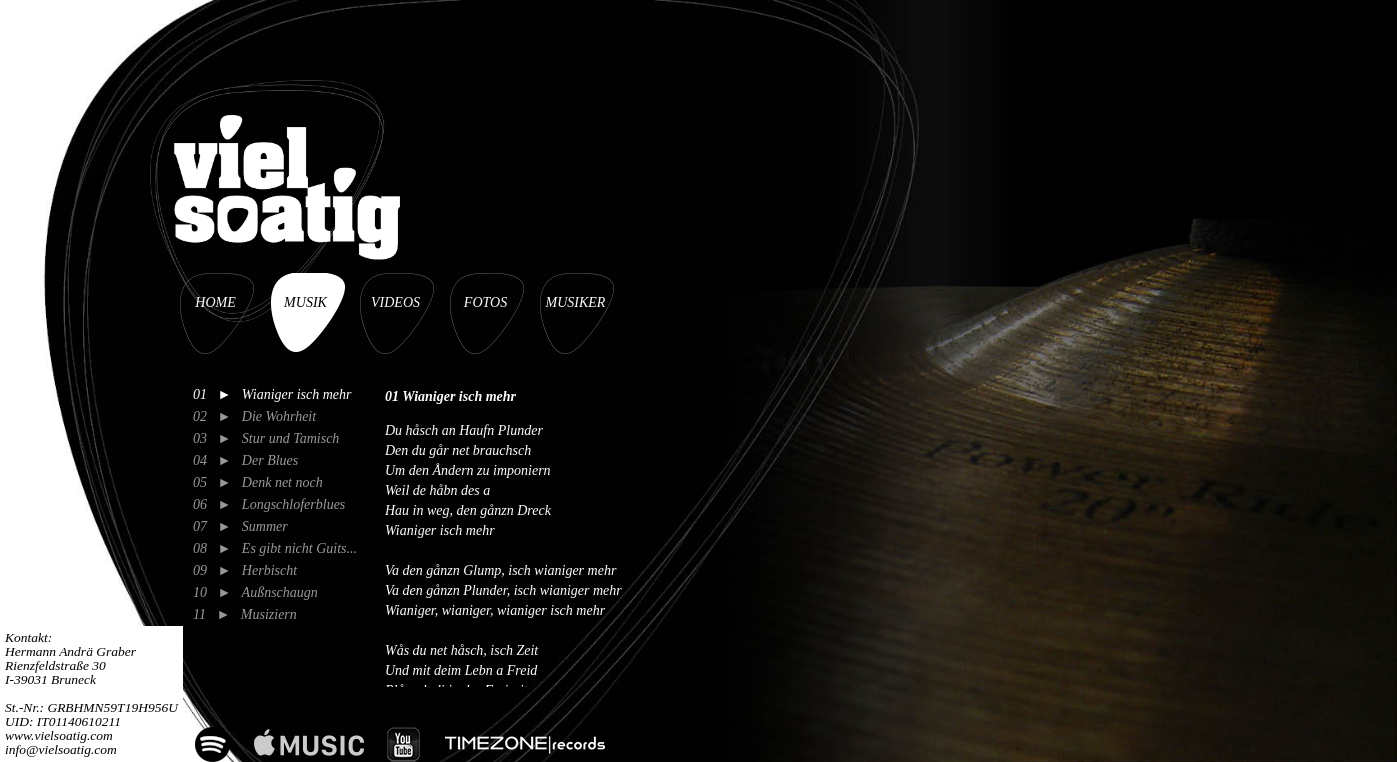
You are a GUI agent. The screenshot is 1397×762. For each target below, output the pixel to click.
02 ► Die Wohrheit (254, 416)
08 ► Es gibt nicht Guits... (275, 548)
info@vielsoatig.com (61, 749)
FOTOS (485, 302)
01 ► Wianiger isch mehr (272, 394)
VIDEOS (395, 302)
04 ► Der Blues (245, 460)
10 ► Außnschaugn (255, 592)
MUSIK (305, 302)
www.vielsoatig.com (59, 735)
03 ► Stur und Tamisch (266, 438)
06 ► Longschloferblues (269, 504)
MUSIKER (576, 302)
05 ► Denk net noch (258, 482)
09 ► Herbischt (245, 570)
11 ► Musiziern (245, 614)
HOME (215, 302)
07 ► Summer (240, 526)
